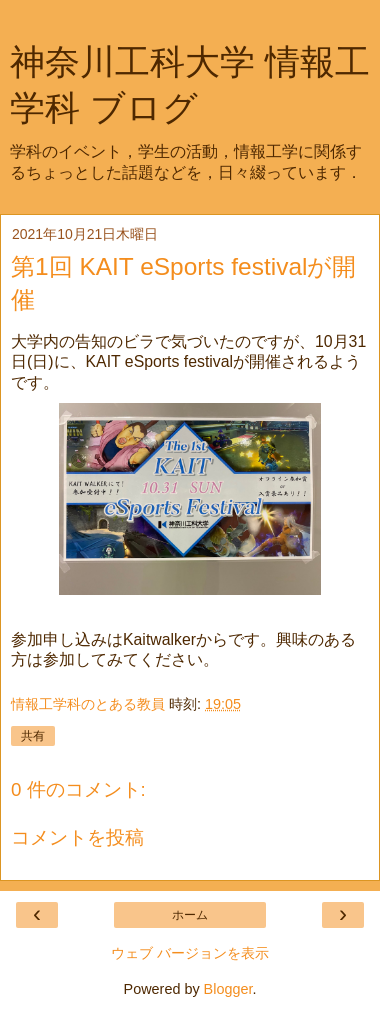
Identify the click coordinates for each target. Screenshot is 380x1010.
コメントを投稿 (77, 837)
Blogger (228, 989)
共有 (33, 736)
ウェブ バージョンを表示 (190, 953)
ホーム (190, 915)
